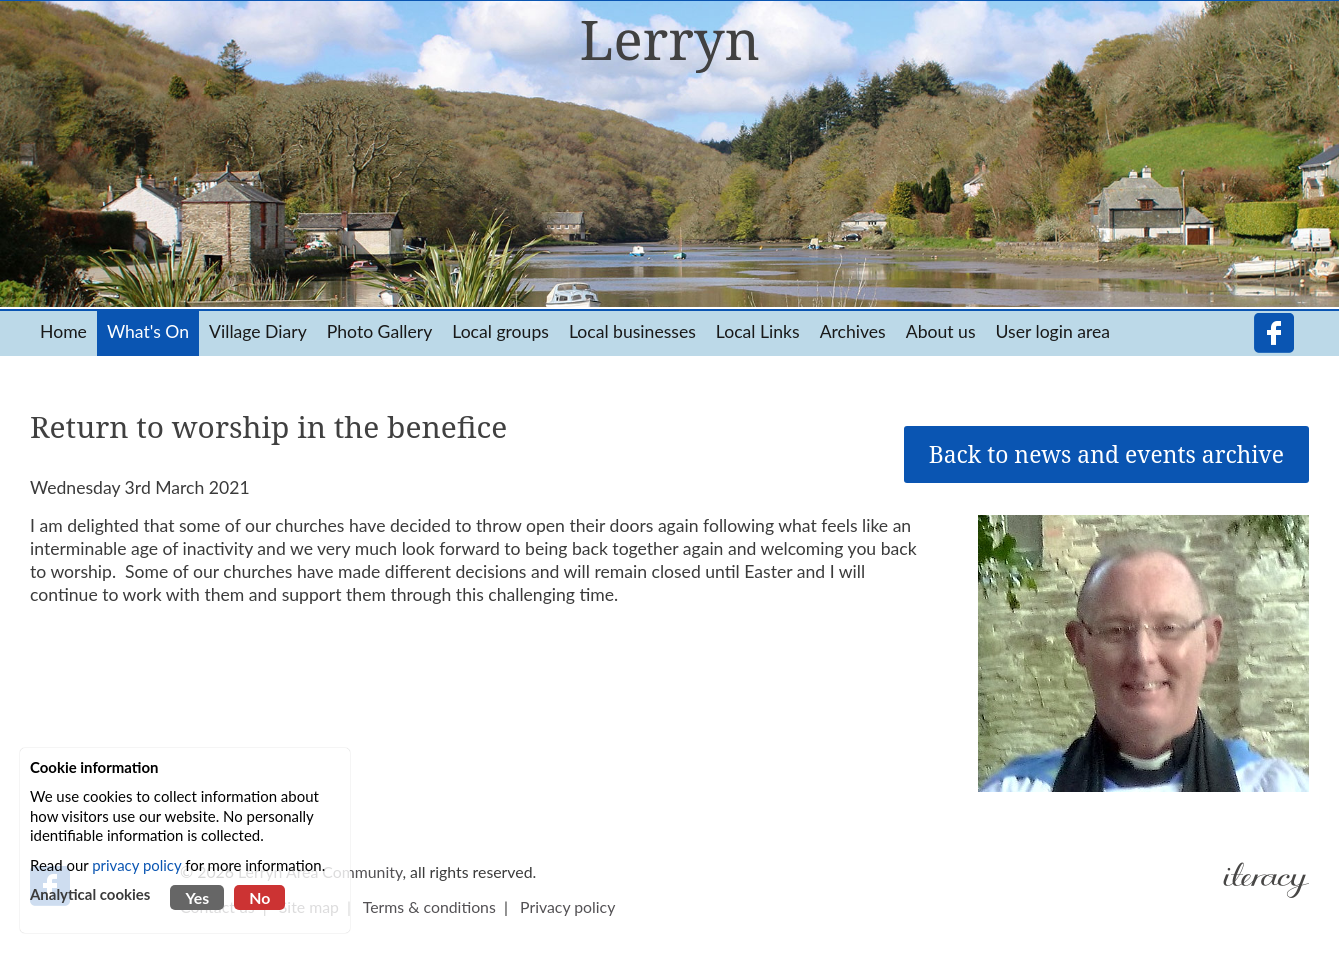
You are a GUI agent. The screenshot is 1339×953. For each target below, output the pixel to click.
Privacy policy (567, 906)
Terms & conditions (429, 906)
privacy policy (136, 865)
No (259, 897)
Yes (197, 897)
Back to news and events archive (1106, 454)
